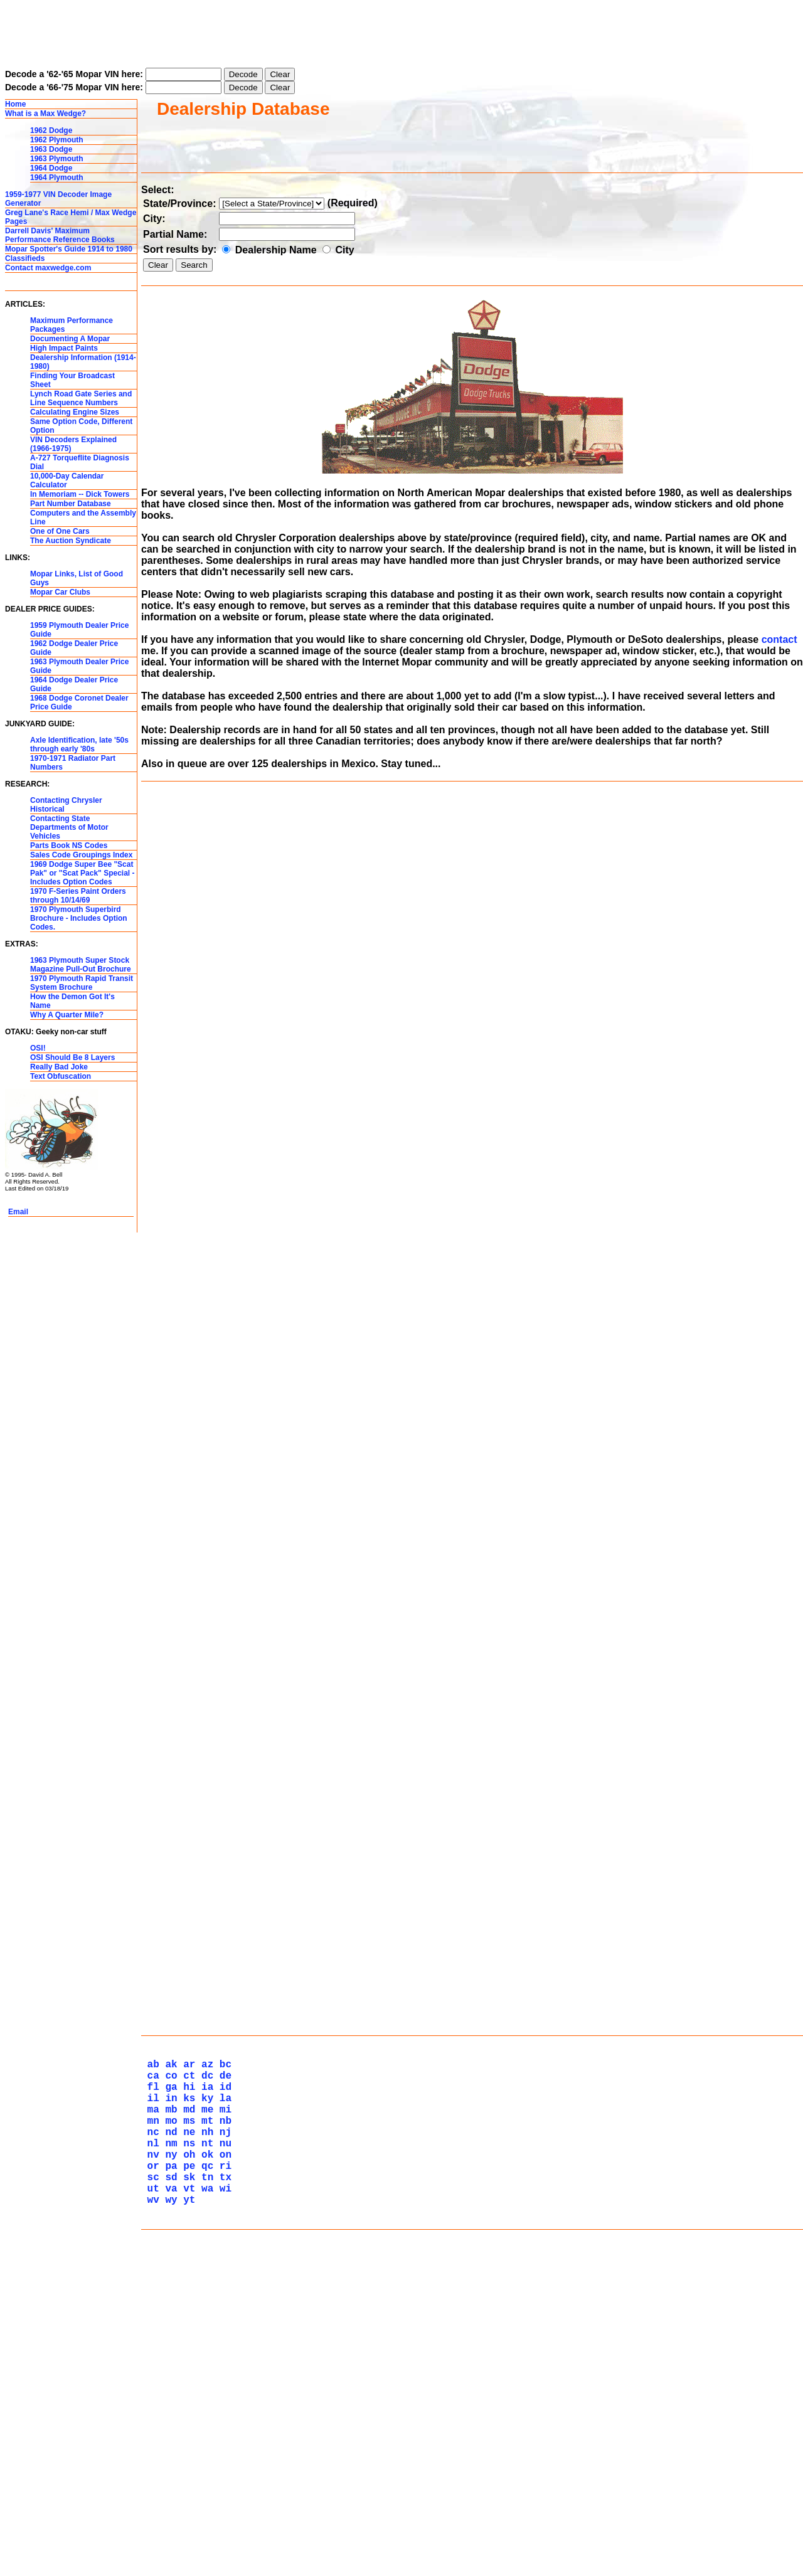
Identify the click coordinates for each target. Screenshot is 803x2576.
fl (150, 2370)
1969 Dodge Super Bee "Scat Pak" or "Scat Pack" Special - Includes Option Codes (82, 873)
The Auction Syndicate (70, 540)
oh (187, 2452)
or (150, 2466)
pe (187, 2466)
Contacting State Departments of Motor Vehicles (69, 827)
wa (204, 2494)
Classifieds (25, 258)
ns (187, 2439)
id (222, 2370)
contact (779, 639)
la (222, 2383)
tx (222, 2480)
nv (150, 2452)
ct (187, 2356)
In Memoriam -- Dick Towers (79, 494)
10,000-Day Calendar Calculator (67, 480)
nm (168, 2439)
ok (204, 2452)
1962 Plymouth (56, 139)
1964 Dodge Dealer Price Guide (74, 684)
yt (187, 2508)
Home (15, 104)
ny (168, 2452)
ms (187, 2411)
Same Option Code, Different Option (81, 426)
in (168, 2383)
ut (150, 2494)
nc (150, 2425)
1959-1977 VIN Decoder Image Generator (58, 199)
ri (222, 2466)
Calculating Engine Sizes (74, 412)
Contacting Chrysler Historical (66, 805)
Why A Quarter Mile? (67, 1014)
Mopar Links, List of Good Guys (76, 578)
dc (204, 2356)
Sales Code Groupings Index (81, 855)
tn (204, 2480)
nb (222, 2411)
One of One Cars (60, 531)
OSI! (38, 1048)
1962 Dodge (51, 130)
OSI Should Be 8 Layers (72, 1057)
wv (150, 2508)
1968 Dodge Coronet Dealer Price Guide (79, 702)
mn (150, 2411)
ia (204, 2370)
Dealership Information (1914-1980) (83, 362)
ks (187, 2383)
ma (150, 2397)
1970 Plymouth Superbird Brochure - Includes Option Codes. (78, 918)
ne (187, 2425)
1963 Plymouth (56, 158)
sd (168, 2480)
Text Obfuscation (60, 1076)
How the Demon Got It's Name (72, 1001)
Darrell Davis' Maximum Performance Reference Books (60, 235)
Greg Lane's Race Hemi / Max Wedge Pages (70, 217)
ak (168, 2342)
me (204, 2397)
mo (168, 2411)
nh (204, 2425)
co (168, 2356)
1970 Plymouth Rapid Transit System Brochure (81, 983)
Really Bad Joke (59, 1067)
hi (187, 2370)
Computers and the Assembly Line (83, 517)
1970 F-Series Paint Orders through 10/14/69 (78, 895)
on (222, 2452)
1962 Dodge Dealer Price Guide (74, 648)
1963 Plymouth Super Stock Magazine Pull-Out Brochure (80, 964)
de (222, 2356)
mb (168, 2397)
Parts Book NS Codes (68, 845)
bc (222, 2342)
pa (168, 2466)
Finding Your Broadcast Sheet (72, 380)
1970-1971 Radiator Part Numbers (72, 762)
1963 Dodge (51, 149)
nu (222, 2439)
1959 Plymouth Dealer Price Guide (79, 630)
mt (204, 2411)
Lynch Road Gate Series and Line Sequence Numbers (81, 398)
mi (222, 2397)
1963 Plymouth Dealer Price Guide (79, 666)
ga (168, 2370)
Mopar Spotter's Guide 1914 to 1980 (68, 249)
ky (204, 2383)
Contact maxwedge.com (48, 267)
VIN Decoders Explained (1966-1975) (73, 444)
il (150, 2383)
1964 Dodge (51, 168)
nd (168, 2425)
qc (204, 2466)
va (168, 2494)
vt (187, 2494)
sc (150, 2480)
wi (222, 2494)
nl (150, 2439)
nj (222, 2425)
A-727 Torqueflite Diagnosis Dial (79, 462)
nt (204, 2439)
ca (150, 2356)
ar (187, 2342)
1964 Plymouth (56, 177)
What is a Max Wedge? (45, 113)
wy (168, 2508)
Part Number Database (70, 503)
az (204, 2342)
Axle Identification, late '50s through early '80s (79, 744)
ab (150, 2342)
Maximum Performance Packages (71, 325)
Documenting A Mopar (70, 338)
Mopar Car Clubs (60, 592)
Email (18, 1211)
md (187, 2397)
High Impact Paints (64, 348)
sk (187, 2480)
